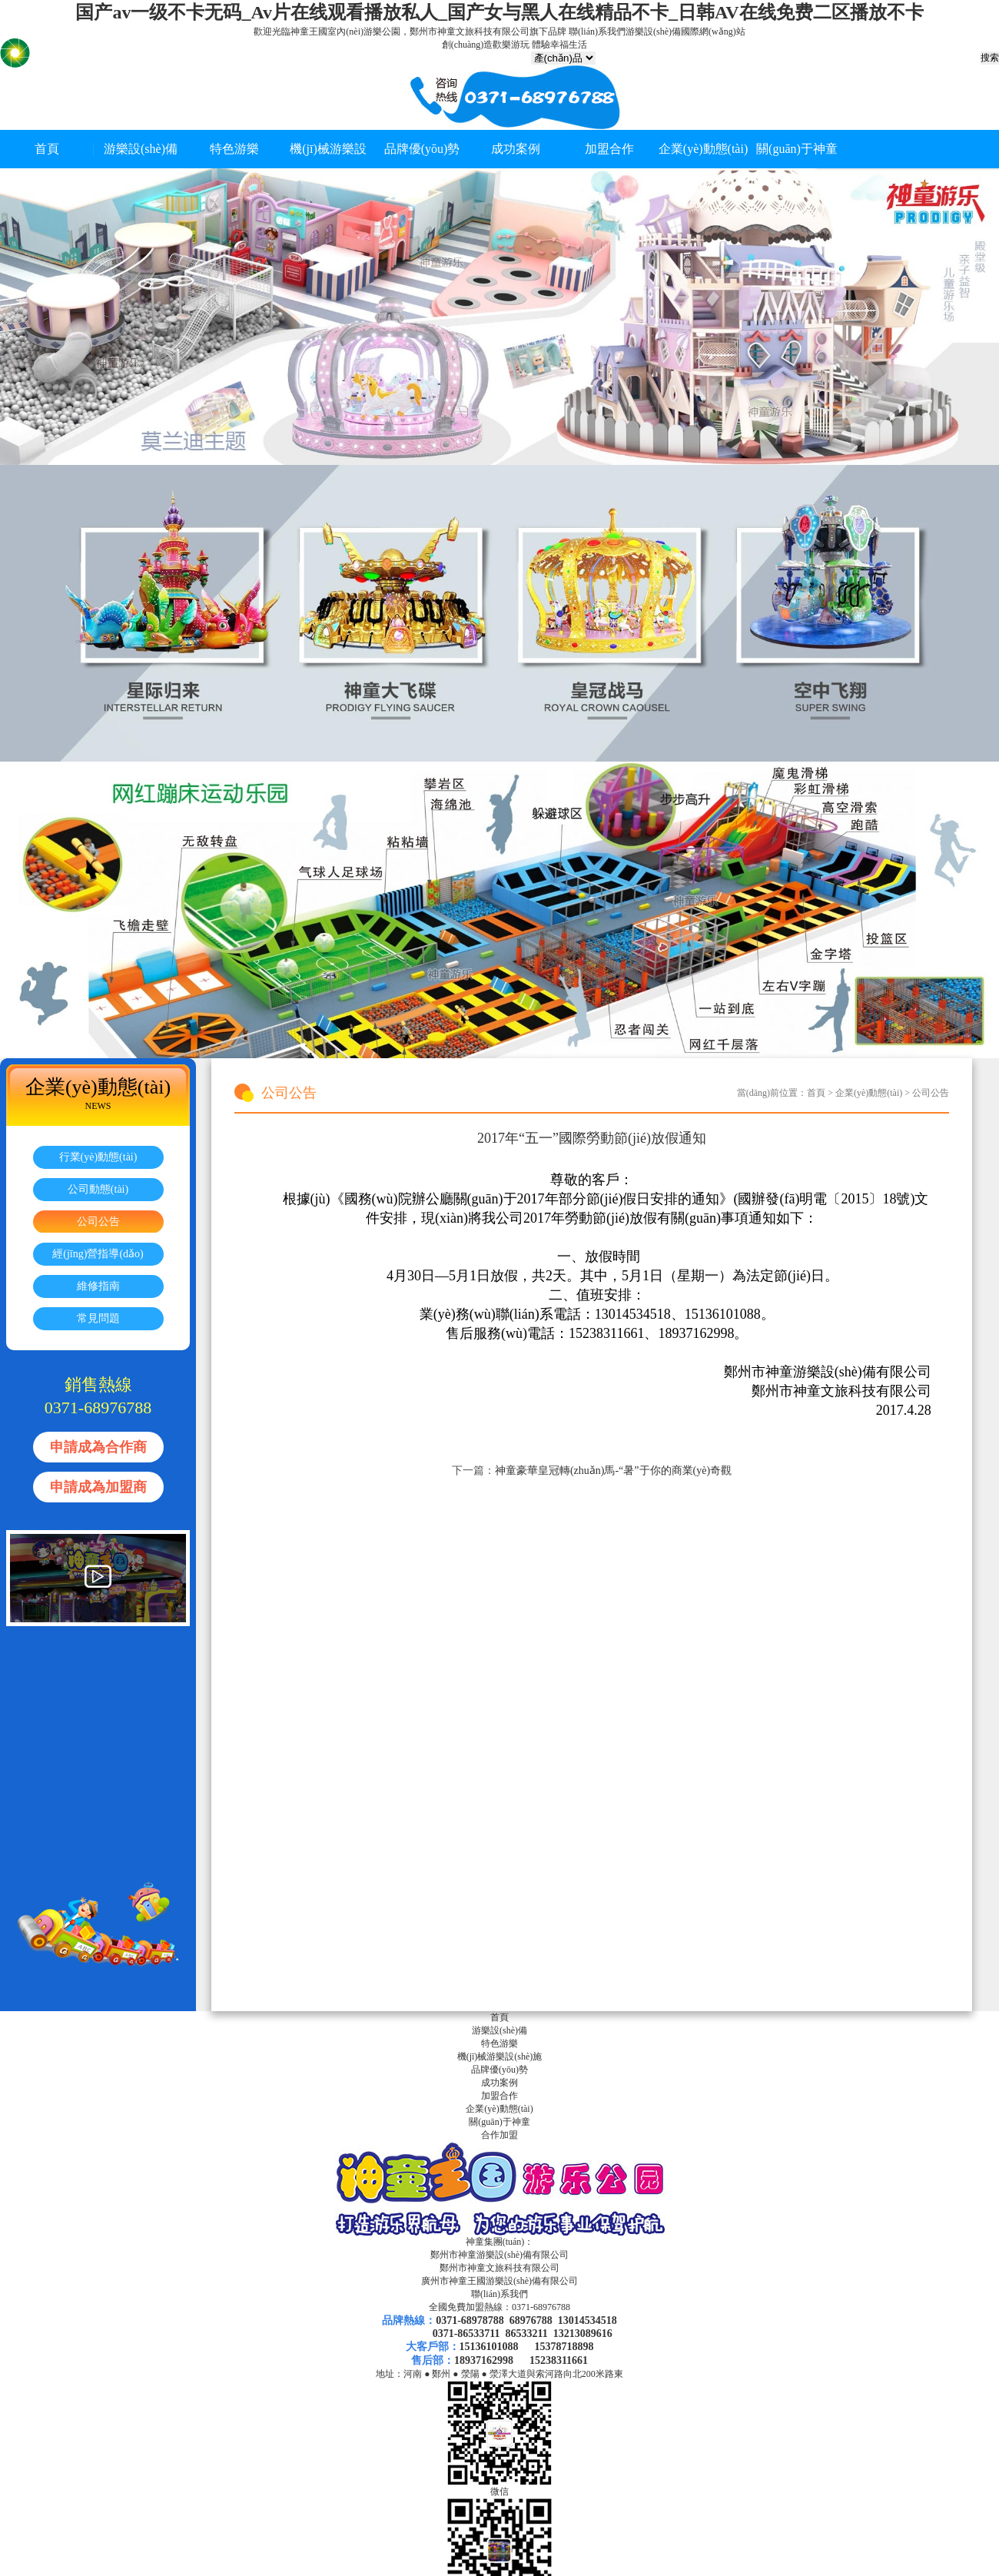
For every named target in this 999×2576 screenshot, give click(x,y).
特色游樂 (234, 148)
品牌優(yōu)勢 (422, 148)
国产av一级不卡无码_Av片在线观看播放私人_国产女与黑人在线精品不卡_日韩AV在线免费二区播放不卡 (499, 12)
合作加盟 (499, 2135)
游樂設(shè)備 (653, 31)
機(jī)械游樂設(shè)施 (500, 2056)
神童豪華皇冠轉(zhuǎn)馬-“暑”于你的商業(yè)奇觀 (613, 1470)
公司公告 (98, 1221)
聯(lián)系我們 (597, 31)
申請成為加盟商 (98, 1487)
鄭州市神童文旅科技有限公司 (499, 2267)
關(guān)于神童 (797, 148)
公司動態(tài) (98, 1189)
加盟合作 (609, 148)
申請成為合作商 (98, 1447)
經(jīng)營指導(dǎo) (97, 1254)
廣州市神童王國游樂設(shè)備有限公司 (499, 2281)
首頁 (47, 148)
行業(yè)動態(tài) (98, 1157)
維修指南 (98, 1286)
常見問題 (98, 1318)
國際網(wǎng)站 (713, 31)
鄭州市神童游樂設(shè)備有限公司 (499, 2254)
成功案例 (515, 148)
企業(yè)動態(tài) (703, 148)
